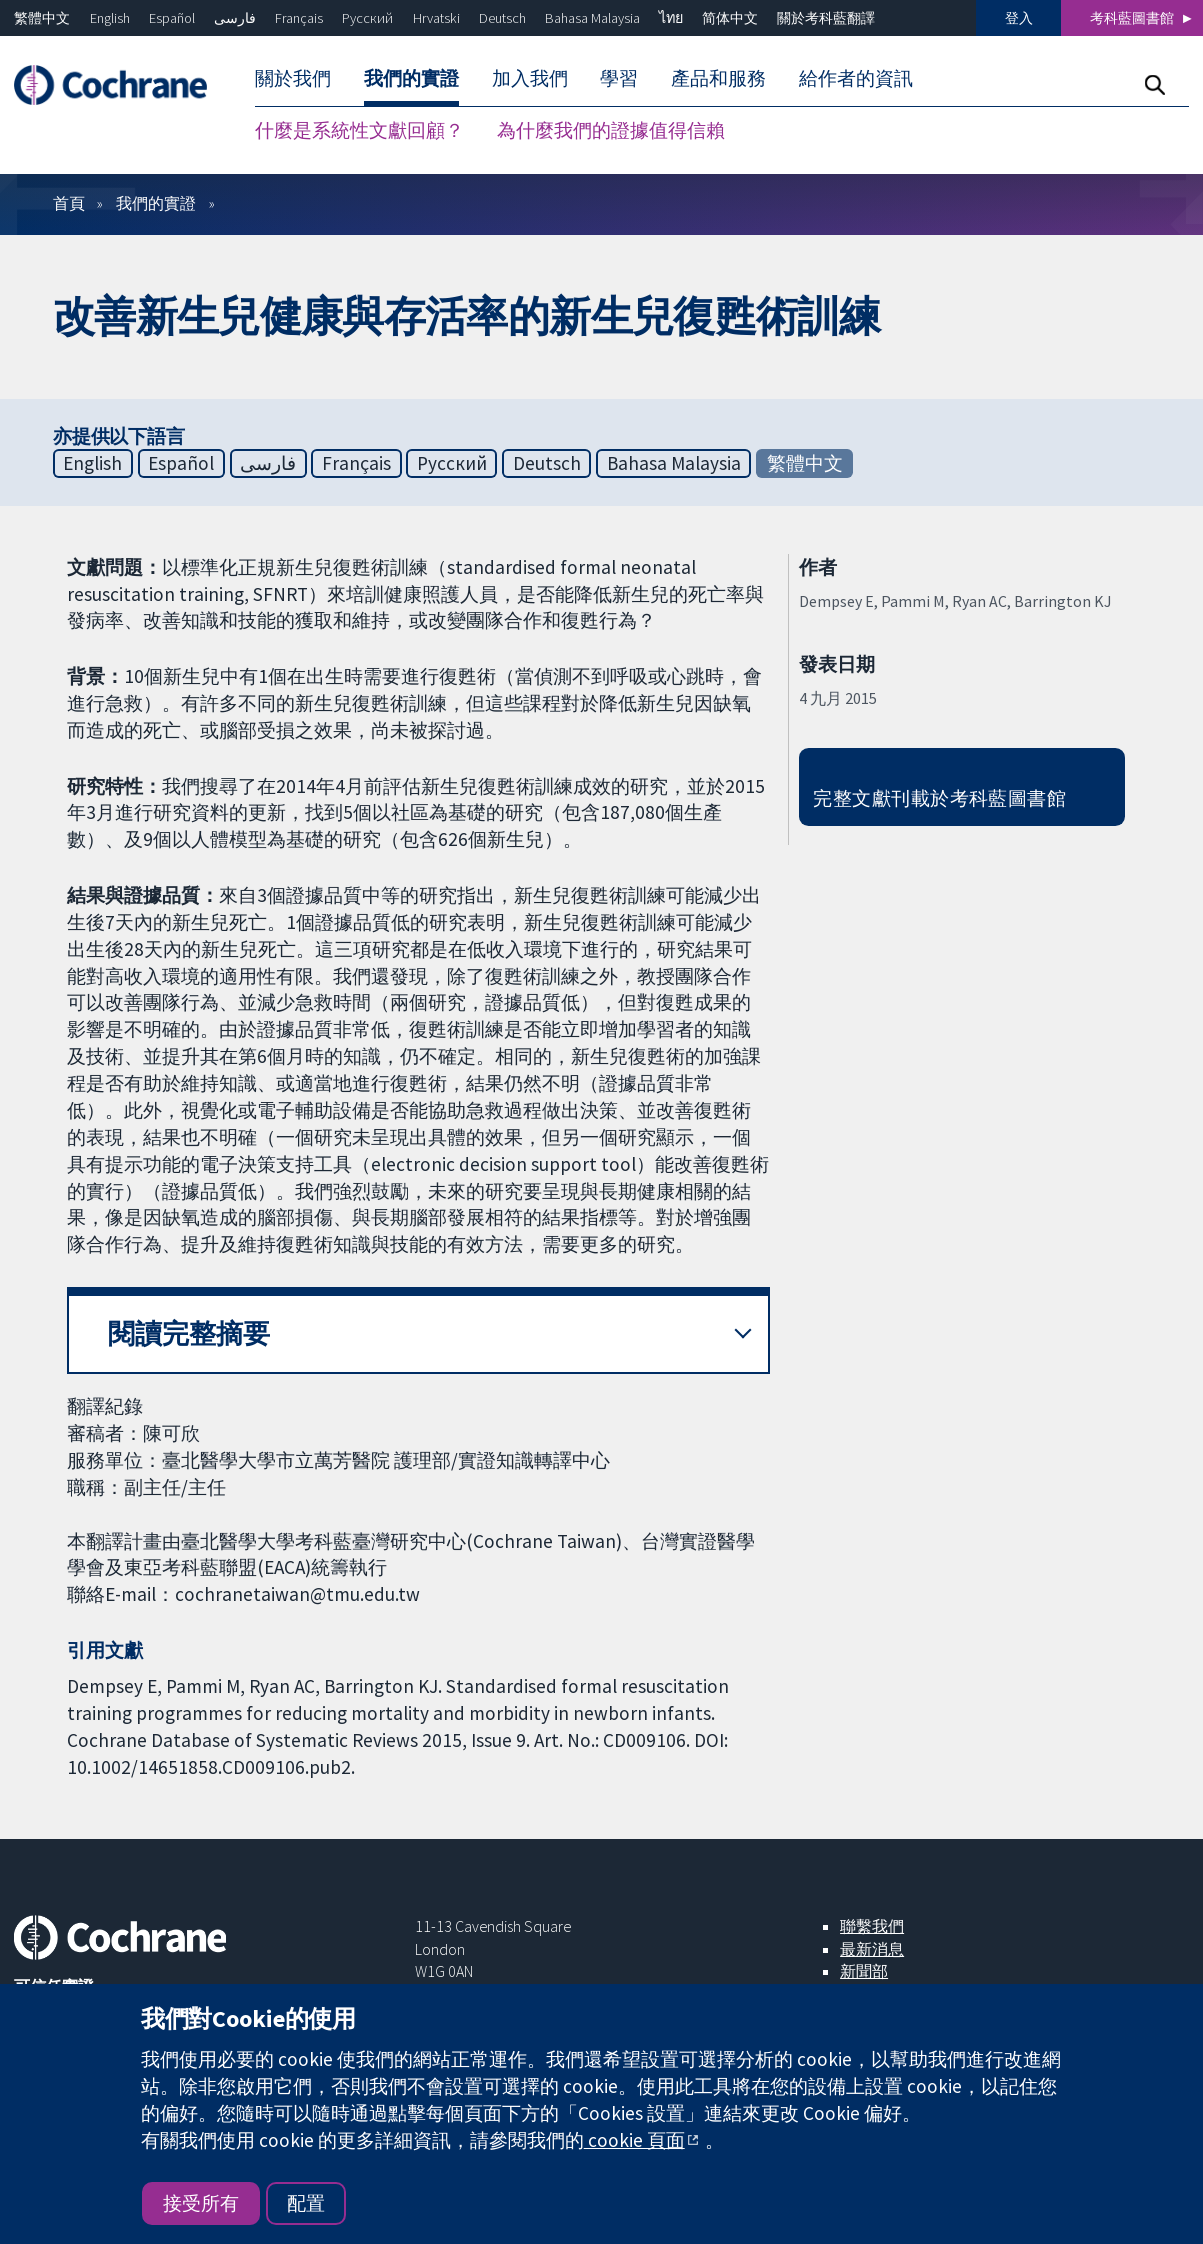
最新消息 (872, 1949)
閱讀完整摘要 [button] (189, 1333)
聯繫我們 (872, 1926)
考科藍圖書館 (1132, 18)
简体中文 (730, 18)
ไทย (671, 18)
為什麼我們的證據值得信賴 (611, 130)
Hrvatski (436, 18)
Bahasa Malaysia (592, 18)
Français (299, 18)
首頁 (69, 203)
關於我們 (293, 78)
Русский (367, 18)
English (110, 18)
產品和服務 (718, 78)
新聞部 (864, 1971)
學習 (619, 78)
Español (172, 18)
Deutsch (502, 18)
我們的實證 (411, 78)
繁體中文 (42, 18)
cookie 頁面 (634, 2140)
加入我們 (530, 78)
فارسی (235, 18)
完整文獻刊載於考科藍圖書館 (939, 798)
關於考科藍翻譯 (826, 18)
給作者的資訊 (856, 78)
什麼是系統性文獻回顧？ (359, 130)
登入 (1019, 18)
